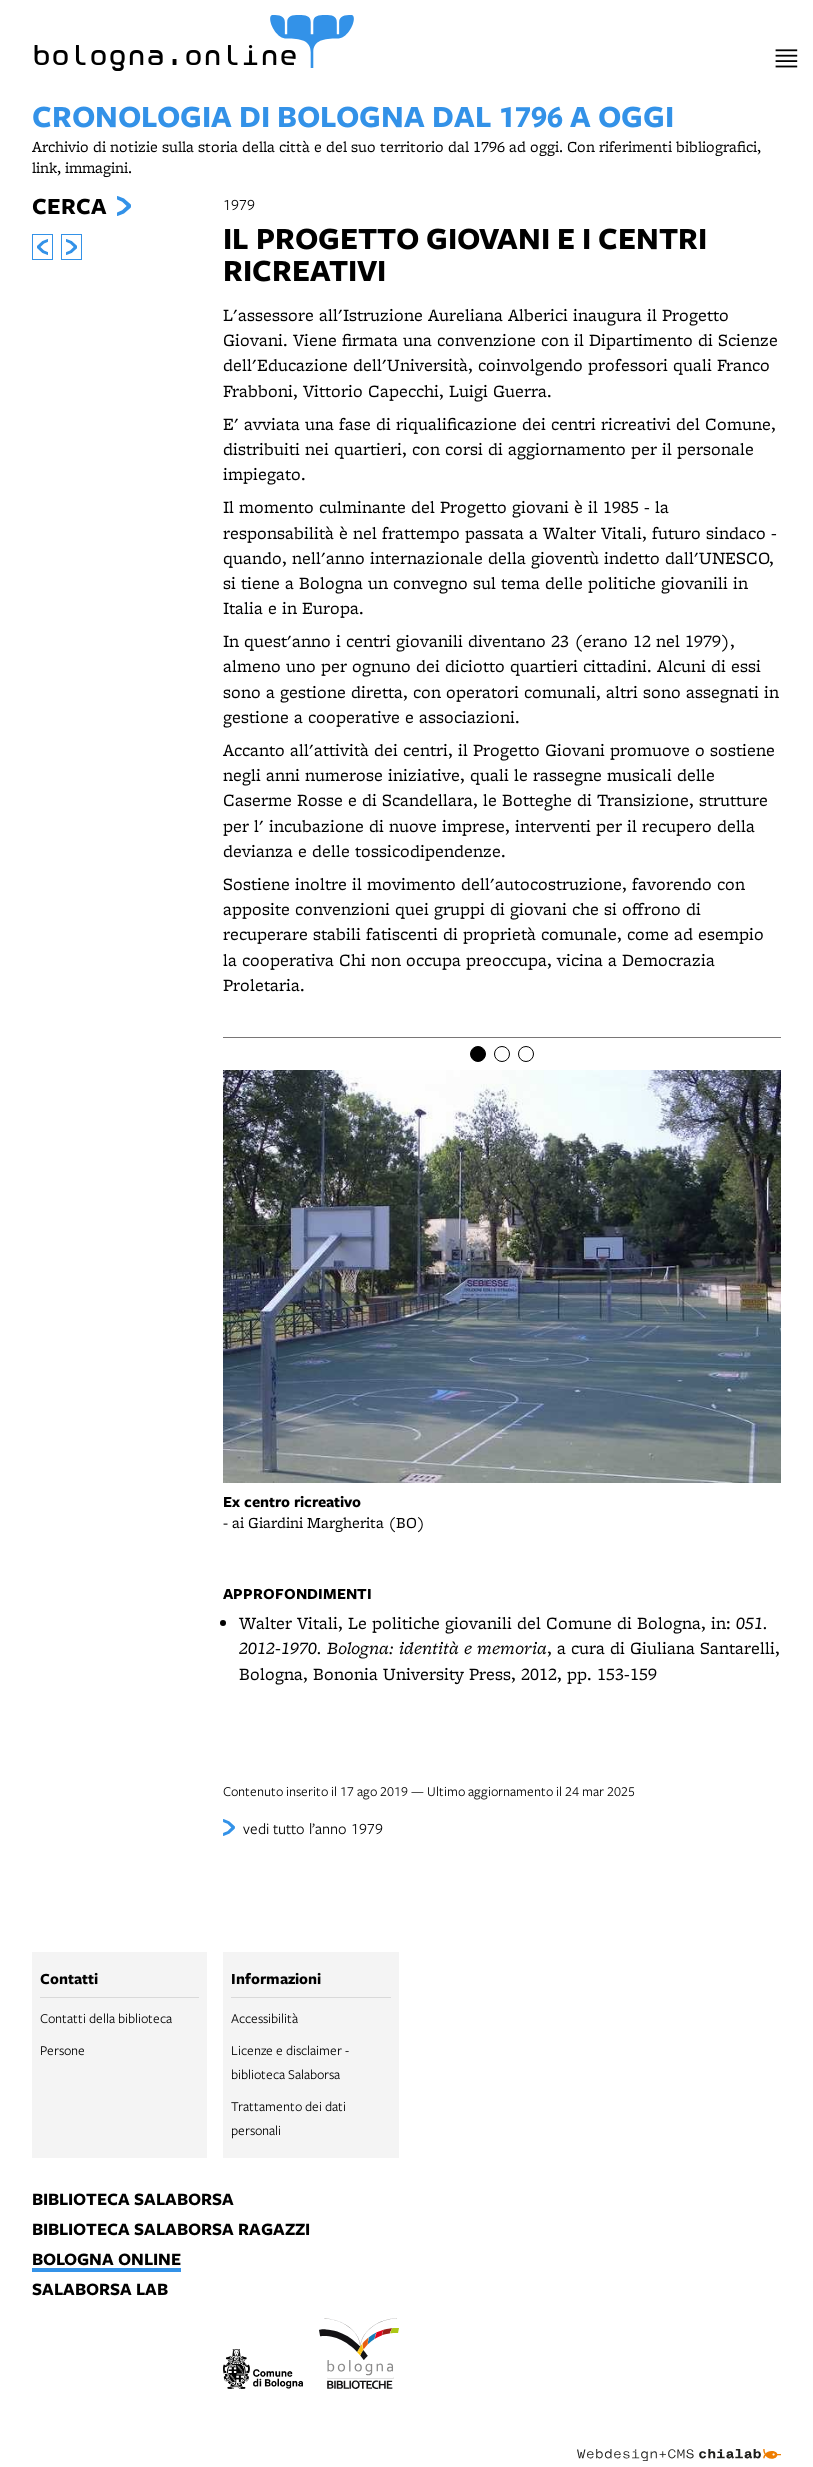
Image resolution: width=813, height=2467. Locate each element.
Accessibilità (264, 2018)
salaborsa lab (100, 2290)
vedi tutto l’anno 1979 (313, 1828)
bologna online (106, 2260)
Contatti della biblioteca (106, 2018)
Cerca (69, 206)
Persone (62, 2050)
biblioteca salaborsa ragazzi (171, 2230)
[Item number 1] (478, 1054)
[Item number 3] (526, 1054)
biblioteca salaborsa (133, 2200)
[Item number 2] (502, 1054)
